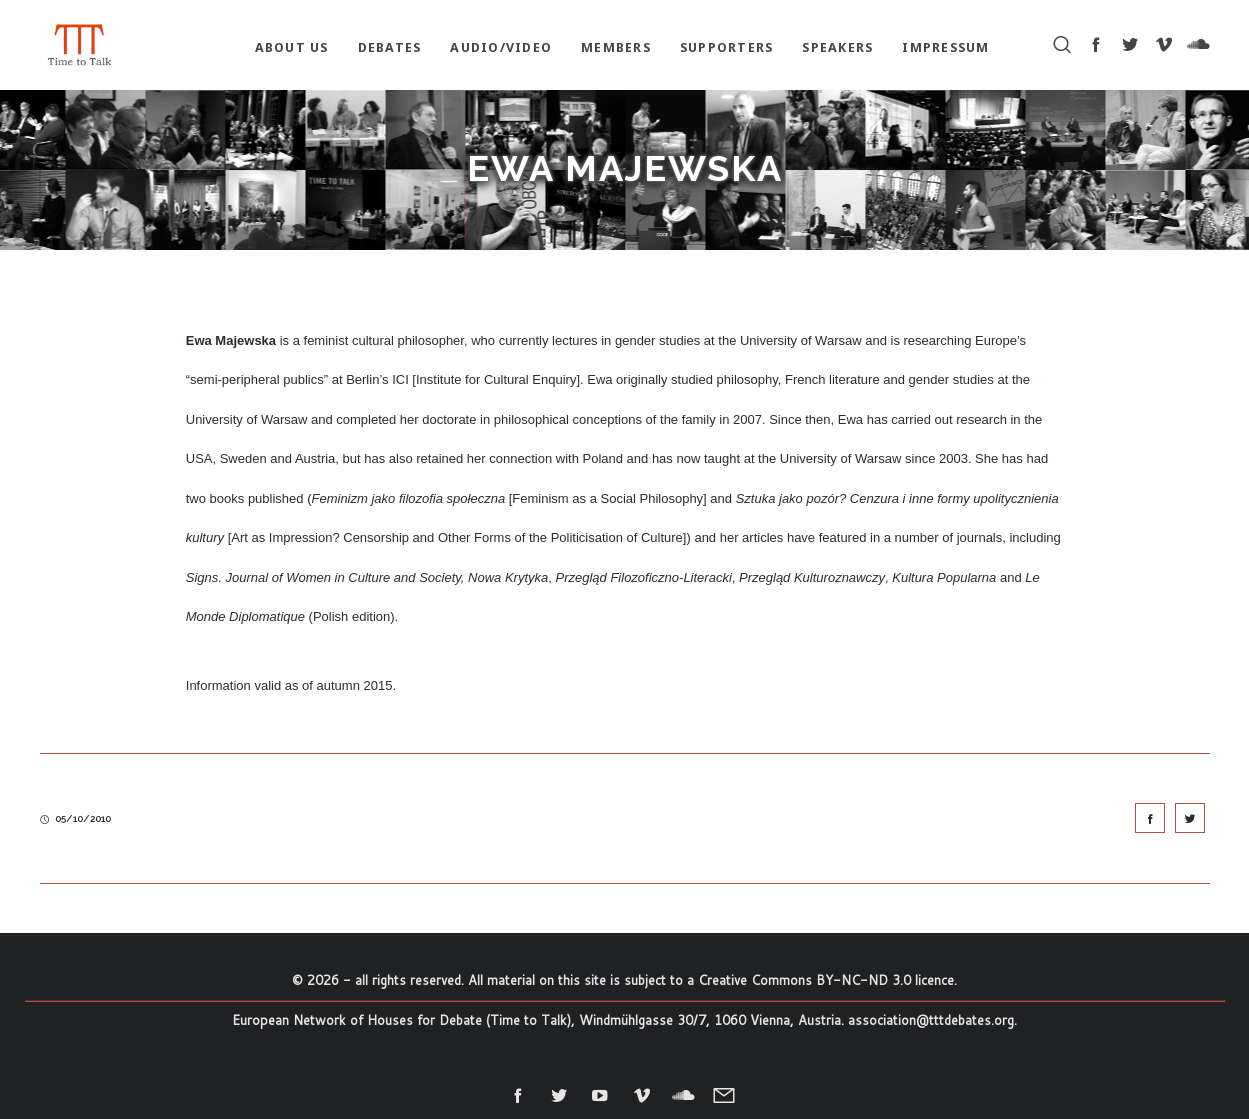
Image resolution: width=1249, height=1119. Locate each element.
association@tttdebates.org (931, 1020)
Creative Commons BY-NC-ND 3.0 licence (826, 980)
